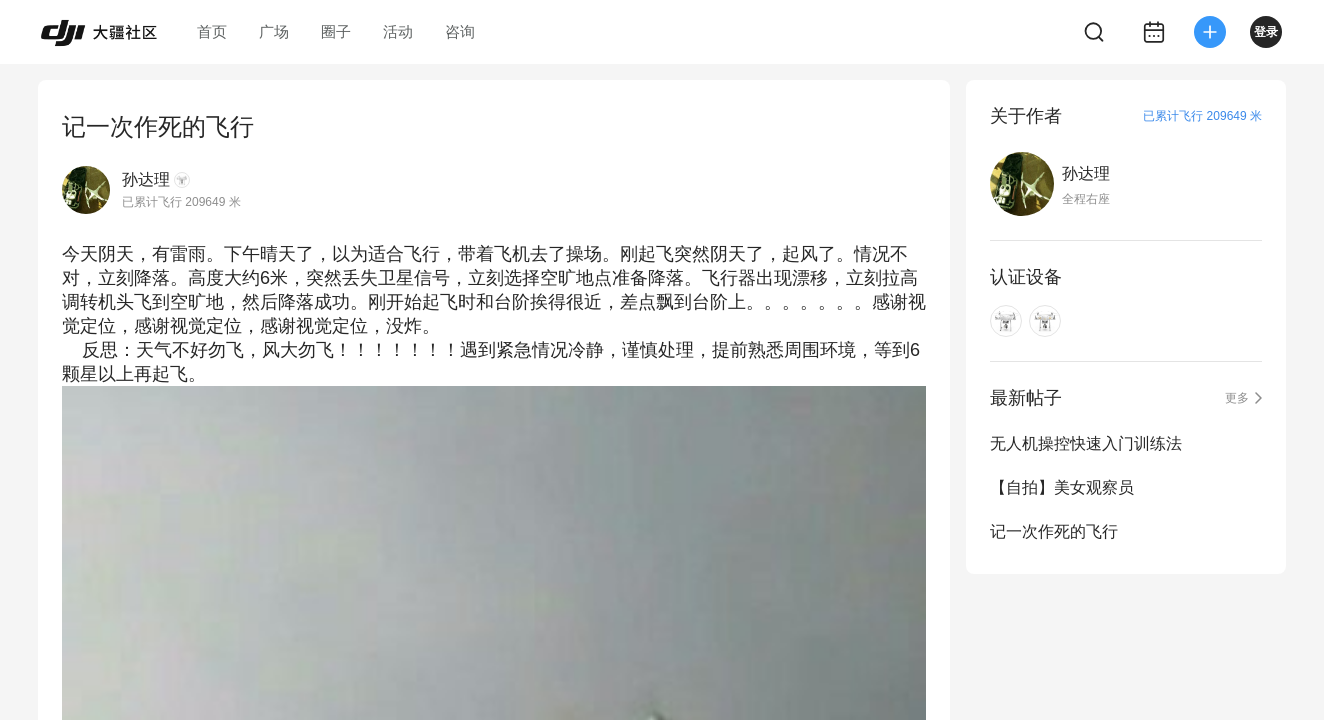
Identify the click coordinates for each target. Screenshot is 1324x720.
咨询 (460, 31)
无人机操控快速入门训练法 (1086, 443)
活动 (398, 31)
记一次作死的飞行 (1054, 531)
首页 (212, 31)
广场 (274, 31)
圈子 (336, 31)
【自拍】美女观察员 (1062, 487)
